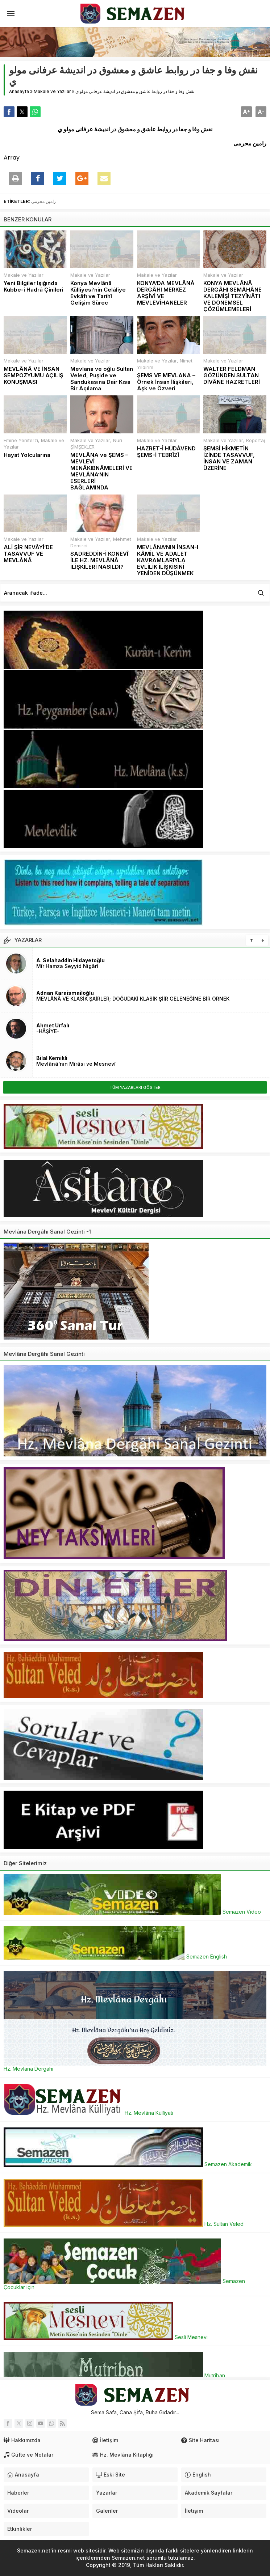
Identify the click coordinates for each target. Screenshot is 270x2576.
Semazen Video (132, 1912)
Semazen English (115, 1956)
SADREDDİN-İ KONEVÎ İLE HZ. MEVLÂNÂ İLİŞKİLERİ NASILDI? (99, 560)
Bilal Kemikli (51, 1058)
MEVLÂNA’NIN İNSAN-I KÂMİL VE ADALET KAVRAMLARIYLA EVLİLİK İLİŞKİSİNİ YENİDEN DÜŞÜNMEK (167, 560)
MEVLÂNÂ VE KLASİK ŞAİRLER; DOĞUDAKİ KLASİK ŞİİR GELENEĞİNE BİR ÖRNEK (132, 999)
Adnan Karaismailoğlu (65, 993)
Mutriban (114, 2375)
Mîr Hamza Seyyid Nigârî (67, 966)
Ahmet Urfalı (52, 1025)
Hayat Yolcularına (27, 455)
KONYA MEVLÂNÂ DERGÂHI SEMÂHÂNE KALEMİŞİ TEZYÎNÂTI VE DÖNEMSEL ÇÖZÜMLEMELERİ (232, 296)
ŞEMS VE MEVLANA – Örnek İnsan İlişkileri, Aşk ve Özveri (166, 382)
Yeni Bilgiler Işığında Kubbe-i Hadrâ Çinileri (33, 286)
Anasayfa (19, 91)
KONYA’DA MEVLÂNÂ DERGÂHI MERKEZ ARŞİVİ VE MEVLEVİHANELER (166, 293)
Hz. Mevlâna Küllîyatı (88, 2113)
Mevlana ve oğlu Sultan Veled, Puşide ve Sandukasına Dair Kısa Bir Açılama (101, 379)
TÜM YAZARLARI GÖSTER (135, 1087)
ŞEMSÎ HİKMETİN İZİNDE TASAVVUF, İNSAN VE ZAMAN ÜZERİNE (229, 458)
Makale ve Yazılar (52, 91)
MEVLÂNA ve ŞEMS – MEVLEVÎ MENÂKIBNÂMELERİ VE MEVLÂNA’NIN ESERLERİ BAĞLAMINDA (101, 471)
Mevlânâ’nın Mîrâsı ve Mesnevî (76, 1064)
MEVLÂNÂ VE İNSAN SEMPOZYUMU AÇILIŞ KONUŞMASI (33, 375)
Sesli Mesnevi (106, 2337)
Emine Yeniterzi (21, 440)
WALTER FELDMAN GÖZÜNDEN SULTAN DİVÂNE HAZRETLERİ (231, 375)
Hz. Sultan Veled (124, 2224)
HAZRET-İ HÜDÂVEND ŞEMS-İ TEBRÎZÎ (166, 451)
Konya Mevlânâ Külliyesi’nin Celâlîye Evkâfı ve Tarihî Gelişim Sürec (98, 293)
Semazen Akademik (128, 2164)
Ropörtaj (255, 440)
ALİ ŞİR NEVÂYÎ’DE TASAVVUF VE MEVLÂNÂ (28, 554)
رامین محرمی (43, 201)
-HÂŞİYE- (47, 1031)
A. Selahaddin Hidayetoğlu (70, 960)
